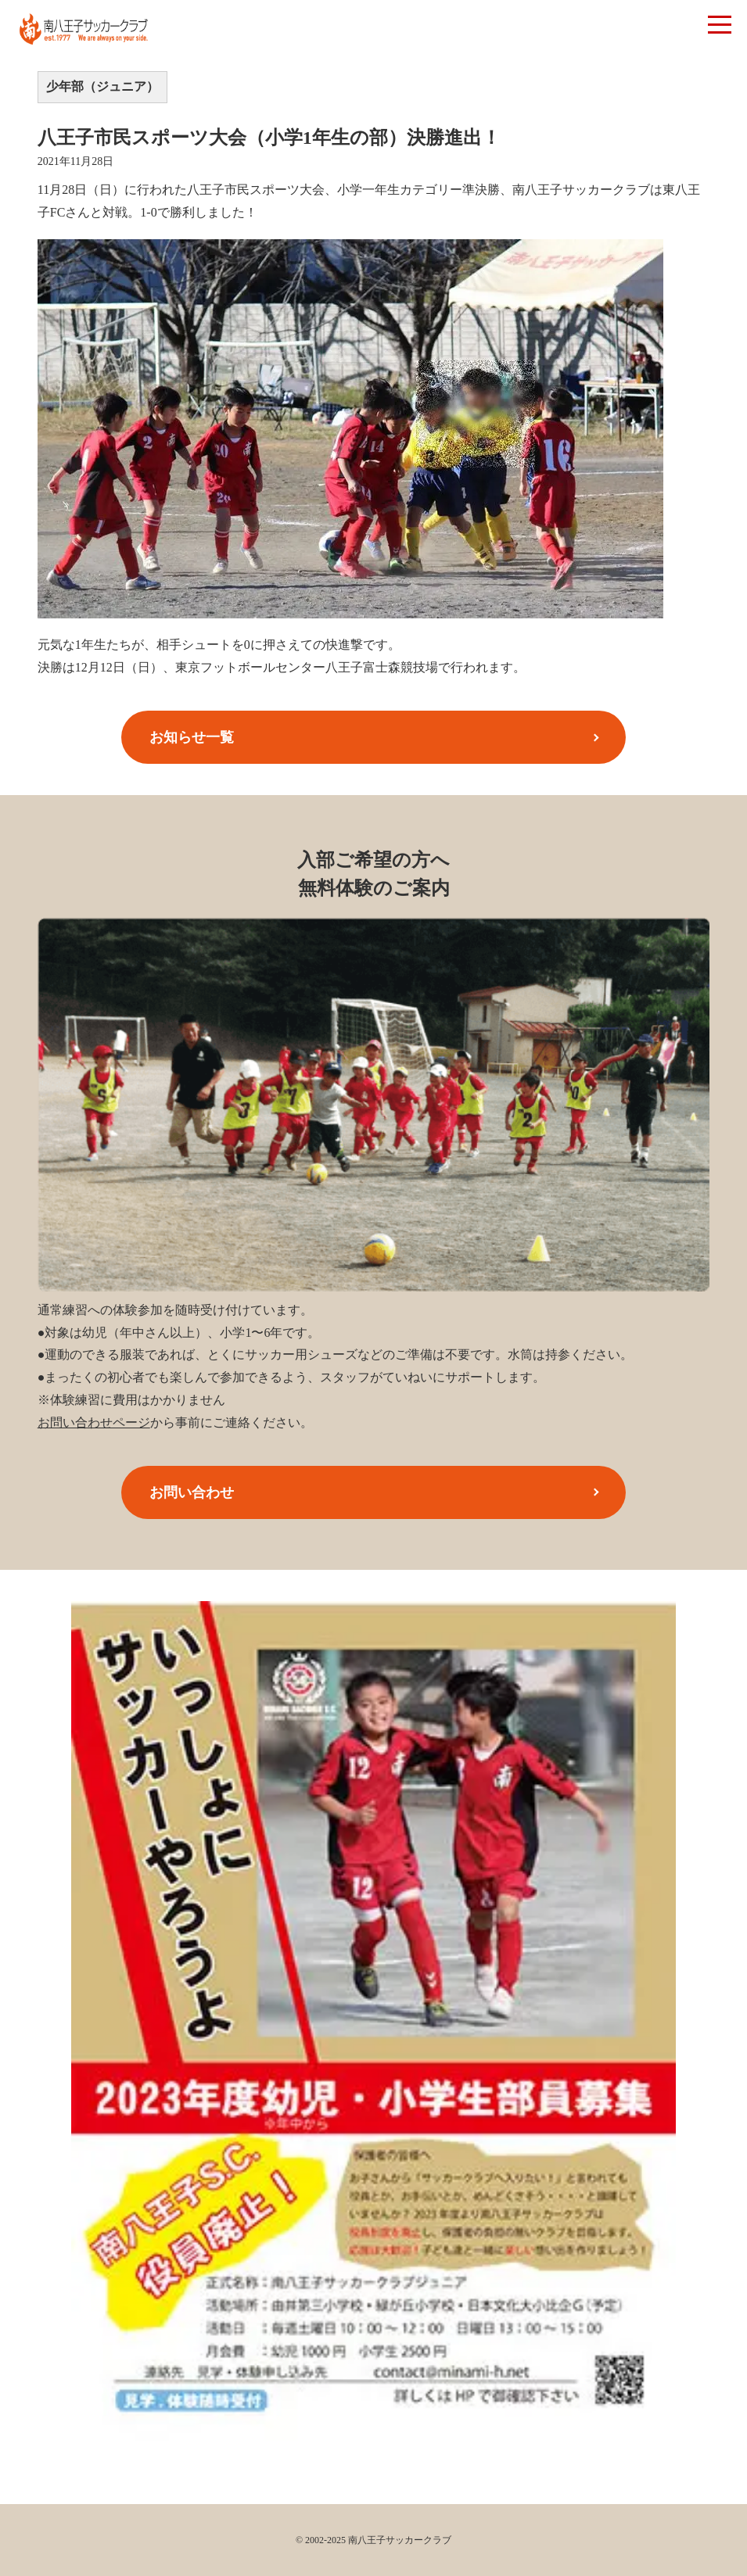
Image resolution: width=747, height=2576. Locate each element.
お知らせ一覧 (191, 737)
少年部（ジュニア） (102, 86)
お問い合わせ (191, 1492)
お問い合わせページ (94, 1422)
